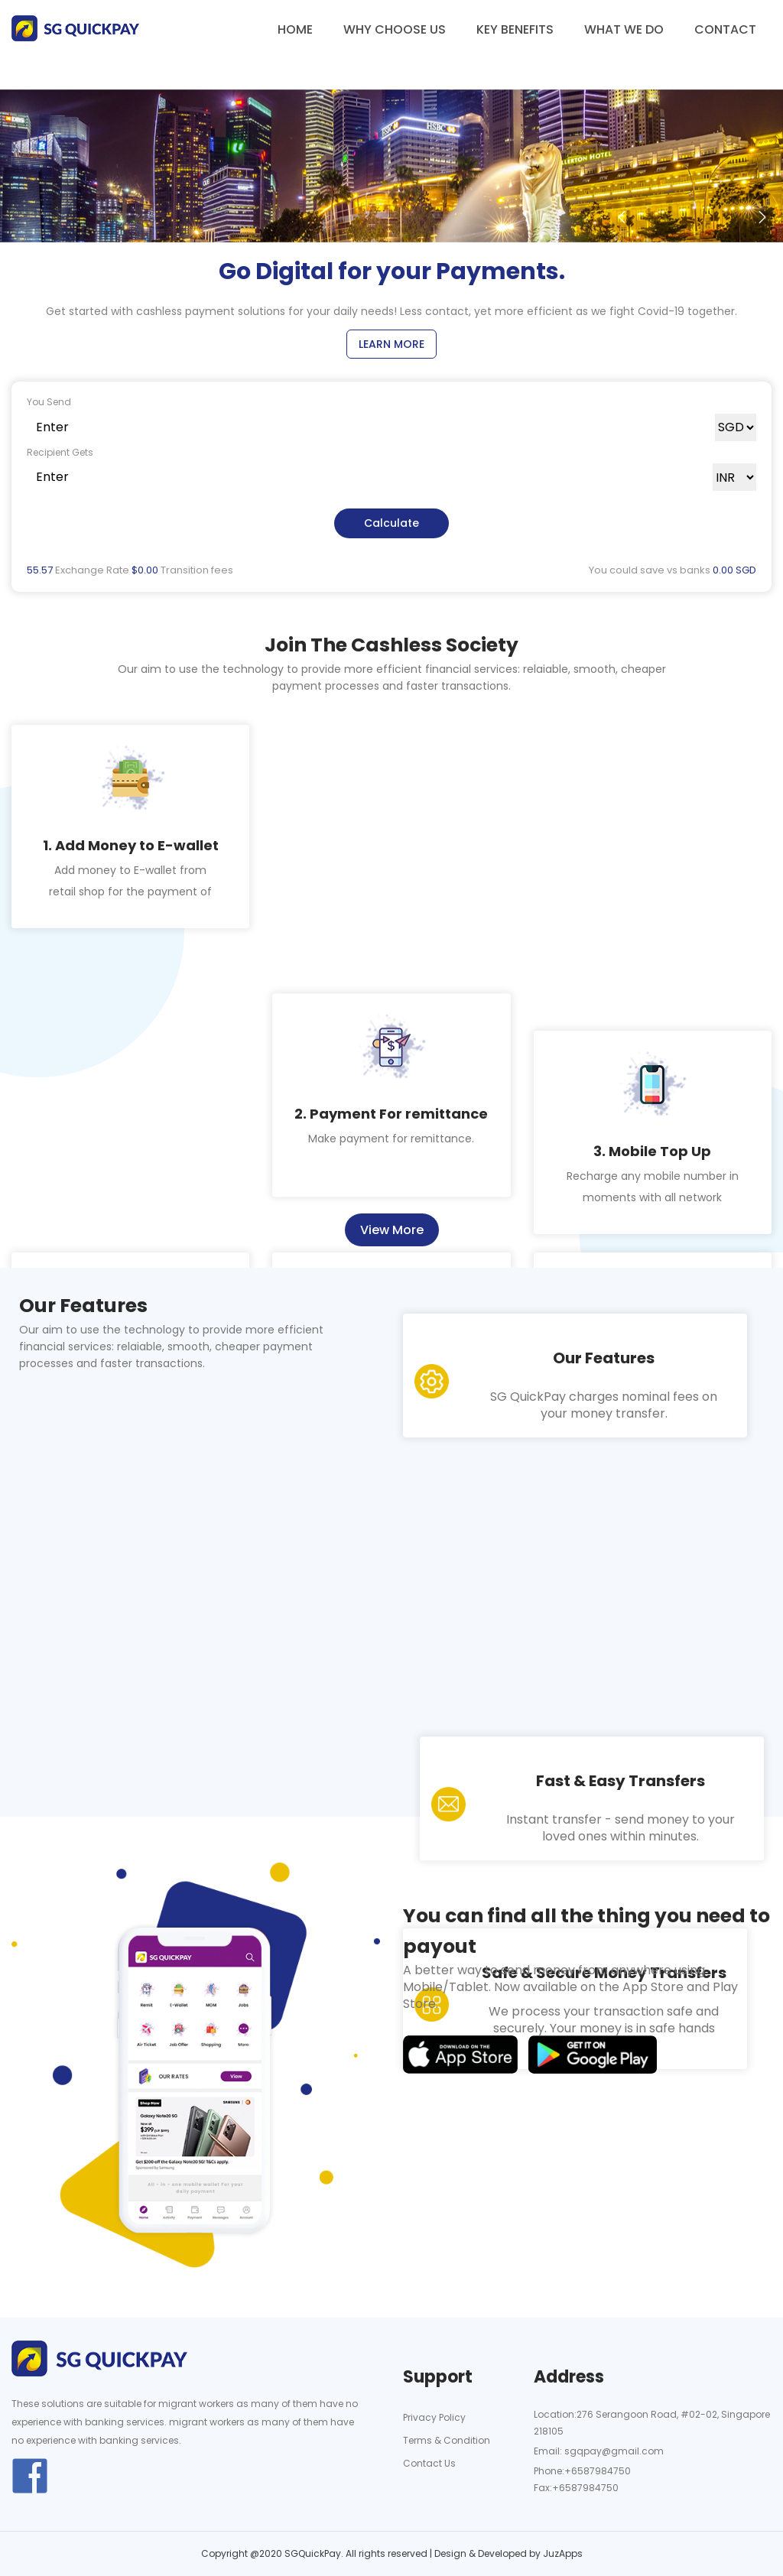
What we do (624, 29)
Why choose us (394, 29)
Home (295, 29)
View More (392, 1230)
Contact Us (429, 2463)
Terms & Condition (446, 2440)
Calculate (391, 523)
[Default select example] (735, 427)
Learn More (391, 344)
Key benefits (515, 29)
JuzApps (563, 2553)
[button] (621, 217)
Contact (725, 29)
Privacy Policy (434, 2417)
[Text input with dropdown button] (371, 427)
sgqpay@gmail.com (613, 2450)
